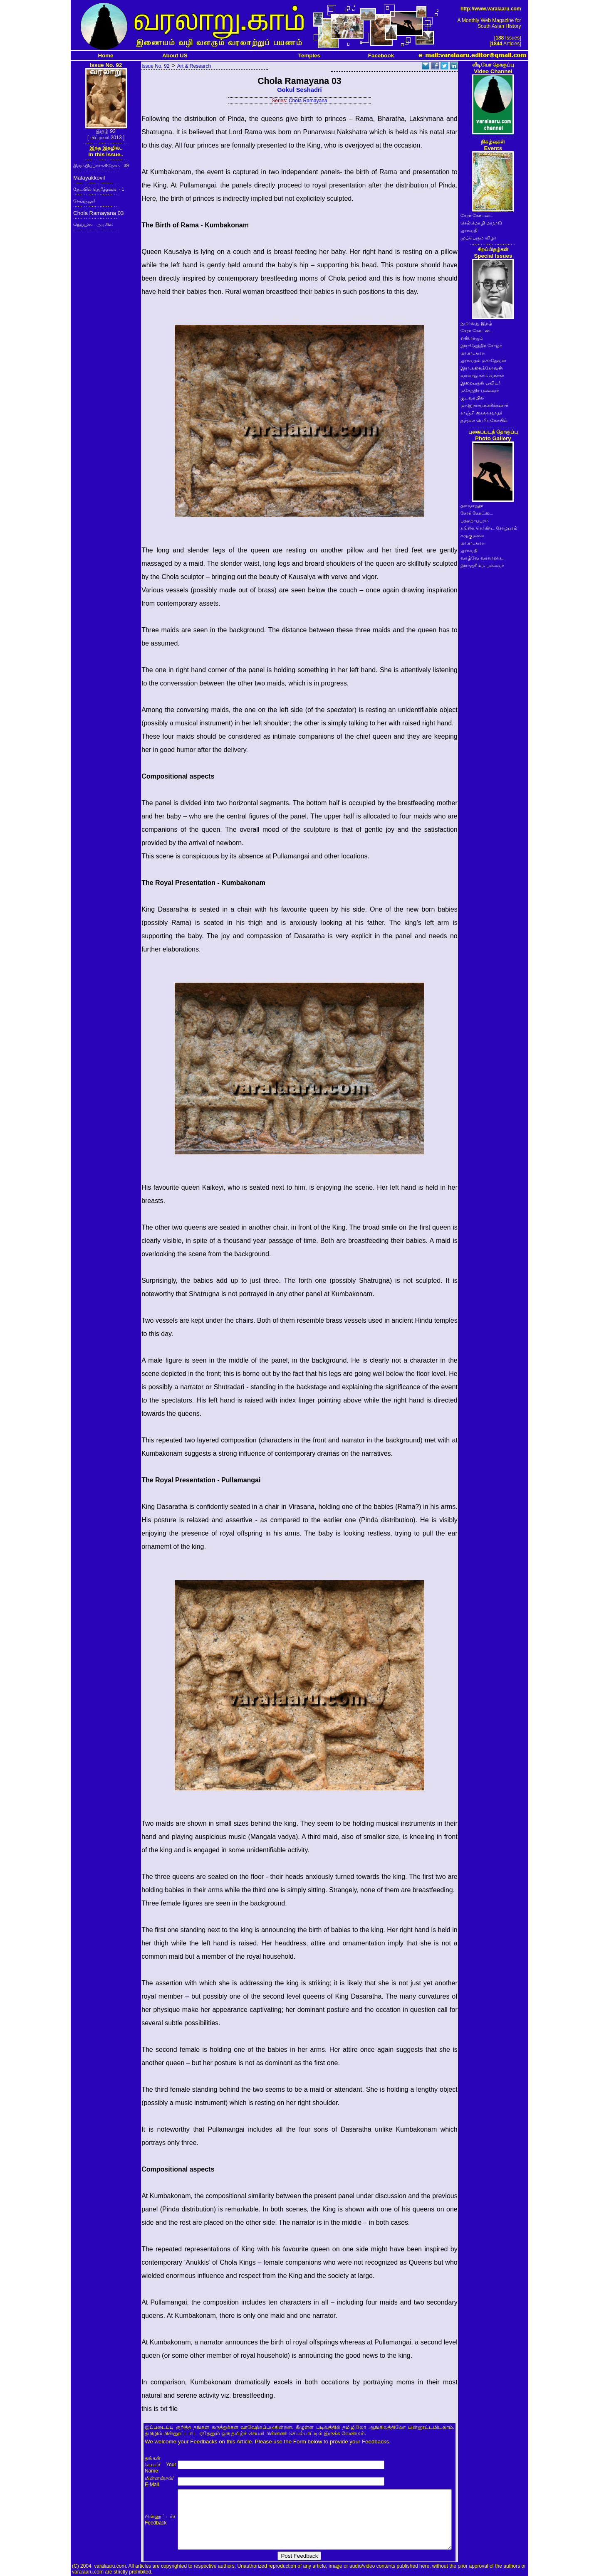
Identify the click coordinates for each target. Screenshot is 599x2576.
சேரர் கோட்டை (476, 215)
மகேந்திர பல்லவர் (479, 390)
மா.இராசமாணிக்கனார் (484, 405)
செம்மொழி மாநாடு (481, 222)
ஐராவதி (469, 230)
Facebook (381, 55)
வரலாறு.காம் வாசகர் (482, 375)
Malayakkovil (89, 178)
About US (175, 55)
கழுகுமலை (472, 535)
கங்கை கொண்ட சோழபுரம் (488, 527)
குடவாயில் (472, 397)
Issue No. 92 (155, 66)
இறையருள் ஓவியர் (480, 382)
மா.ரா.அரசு (472, 352)
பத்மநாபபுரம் (474, 520)
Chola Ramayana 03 (98, 213)
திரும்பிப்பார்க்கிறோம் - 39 (101, 165)
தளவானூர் (471, 505)
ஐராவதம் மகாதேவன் (483, 360)
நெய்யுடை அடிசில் (93, 224)
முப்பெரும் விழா (478, 237)
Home (106, 55)
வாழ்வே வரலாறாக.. (482, 557)
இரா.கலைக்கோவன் (481, 367)
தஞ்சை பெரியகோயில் (483, 420)
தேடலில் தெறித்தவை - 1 (98, 189)
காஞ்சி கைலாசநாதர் (481, 412)
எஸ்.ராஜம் (471, 337)
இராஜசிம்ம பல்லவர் (482, 565)
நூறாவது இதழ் (476, 322)
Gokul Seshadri (299, 89)
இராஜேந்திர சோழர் (481, 345)
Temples (309, 55)
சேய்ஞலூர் (84, 200)
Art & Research (194, 66)
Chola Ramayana (308, 101)
